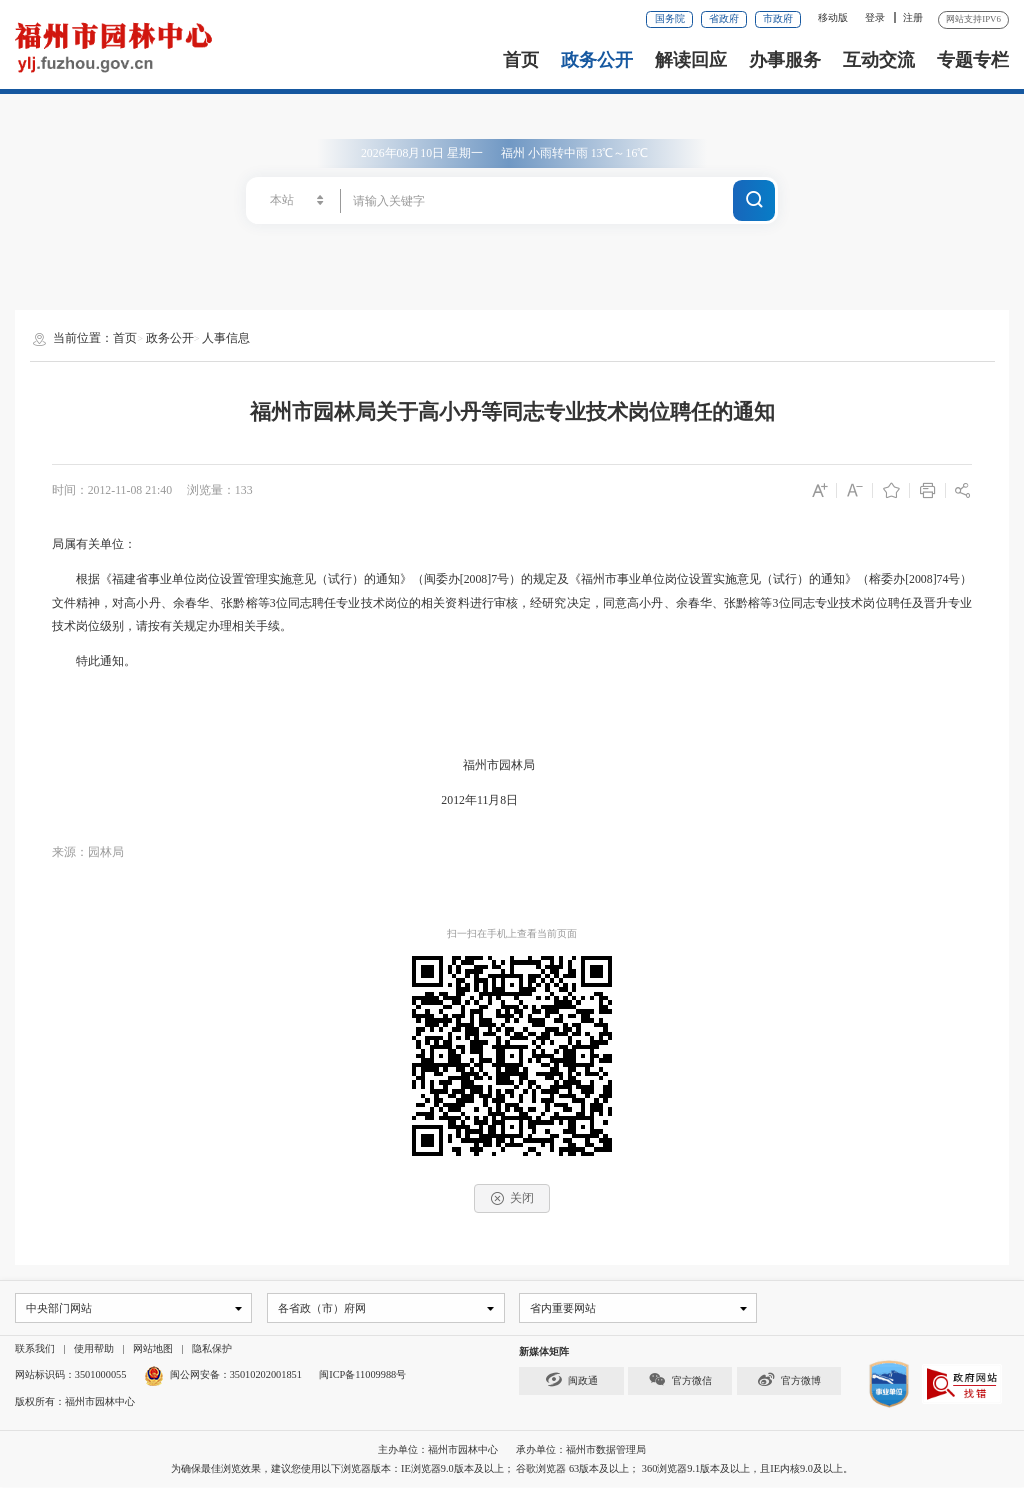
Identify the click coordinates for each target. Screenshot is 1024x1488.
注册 (913, 17)
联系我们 (35, 1349)
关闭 (512, 1198)
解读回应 (691, 60)
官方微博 (789, 1380)
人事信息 (226, 338)
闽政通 (572, 1380)
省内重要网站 (562, 1308)
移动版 (833, 17)
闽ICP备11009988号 (362, 1375)
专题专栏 (973, 60)
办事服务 (785, 60)
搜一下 (754, 198)
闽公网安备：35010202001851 (236, 1375)
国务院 (670, 18)
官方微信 (680, 1380)
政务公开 (597, 60)
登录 (875, 17)
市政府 (778, 18)
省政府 (724, 18)
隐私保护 (212, 1349)
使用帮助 (94, 1349)
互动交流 (879, 60)
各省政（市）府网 (320, 1308)
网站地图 (153, 1349)
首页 (521, 60)
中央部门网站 (58, 1308)
